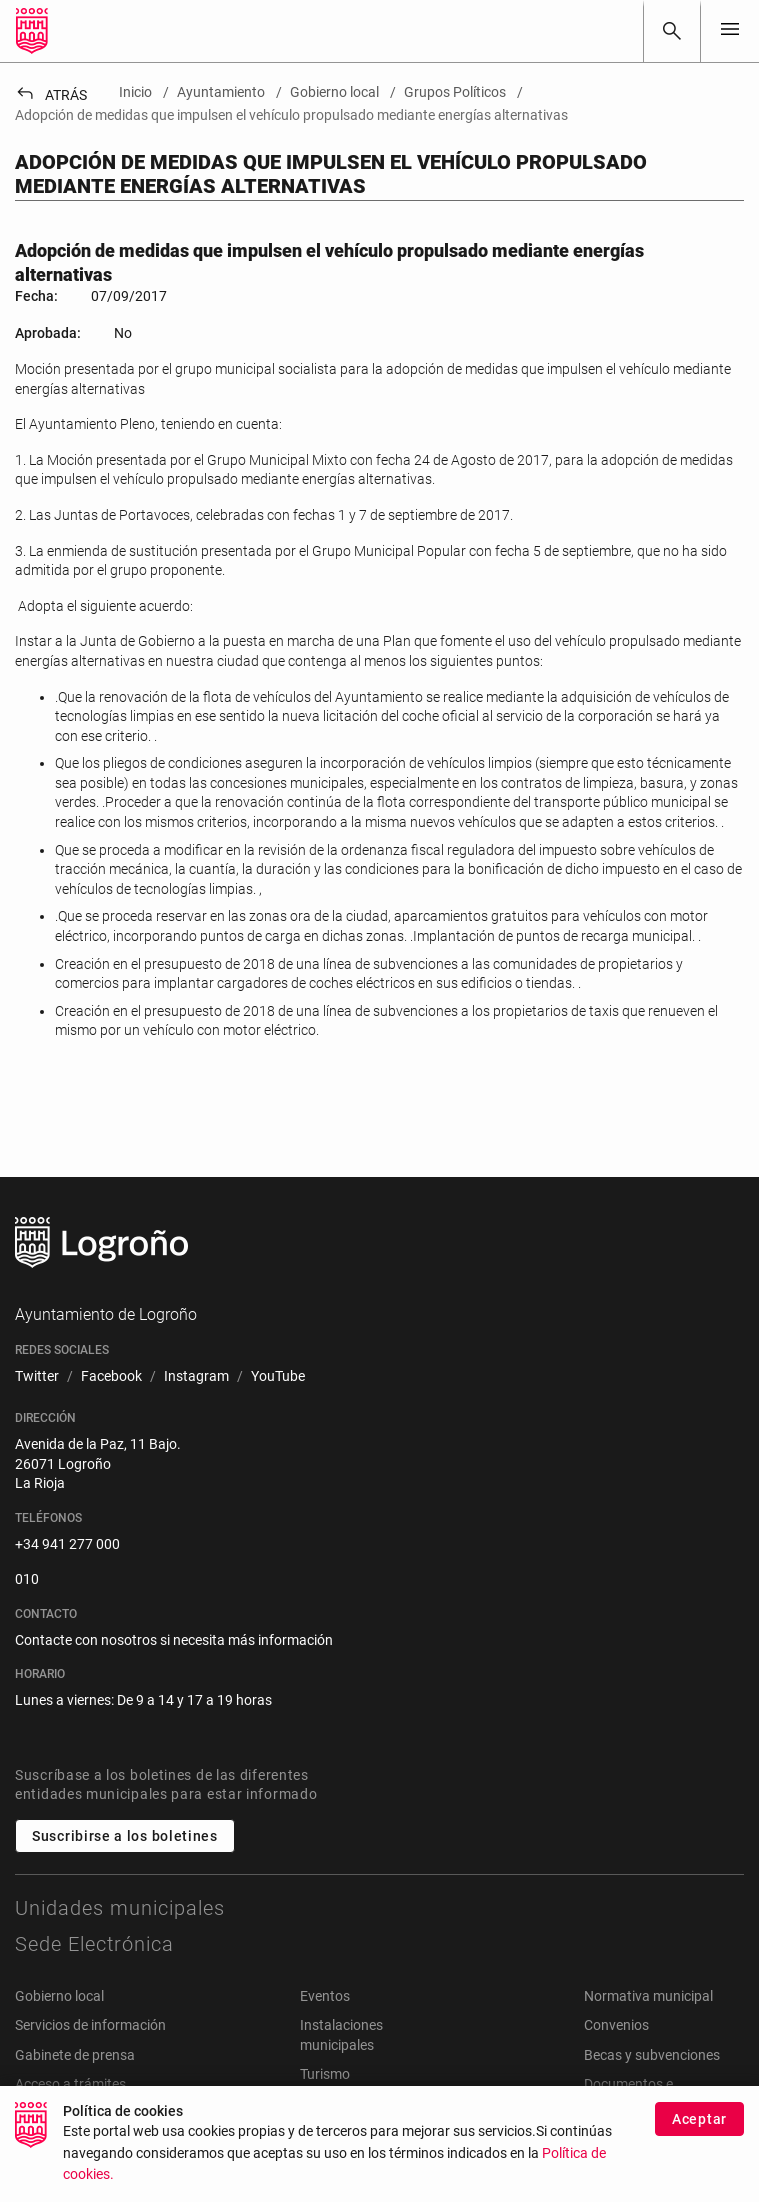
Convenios (616, 2025)
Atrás (51, 95)
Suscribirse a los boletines (125, 1836)
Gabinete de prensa (75, 2055)
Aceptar (699, 2124)
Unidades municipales (120, 1908)
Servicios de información (90, 2025)
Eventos (325, 1996)
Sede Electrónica (94, 1944)
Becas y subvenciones (652, 2055)
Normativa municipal (648, 1996)
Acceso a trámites (70, 2084)
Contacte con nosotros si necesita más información (174, 1640)
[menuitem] (37, 1377)
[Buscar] (672, 31)
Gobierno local (59, 1996)
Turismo (325, 2074)
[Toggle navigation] (730, 30)
